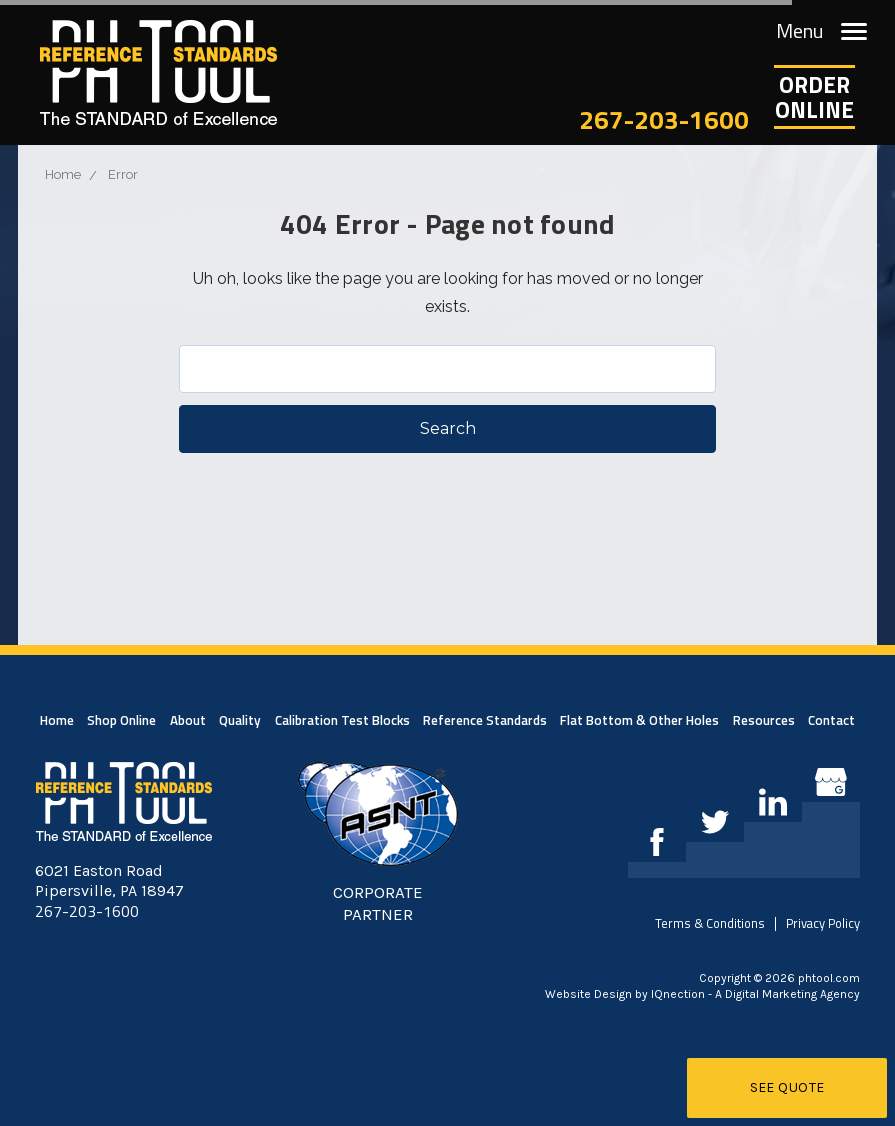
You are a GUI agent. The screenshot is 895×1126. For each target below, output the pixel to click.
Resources (764, 720)
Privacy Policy (823, 923)
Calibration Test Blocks (342, 720)
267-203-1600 (664, 119)
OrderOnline (814, 97)
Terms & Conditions (710, 923)
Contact (831, 720)
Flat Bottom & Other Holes (639, 720)
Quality (240, 720)
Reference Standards (485, 720)
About (188, 720)
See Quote (787, 1087)
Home (57, 720)
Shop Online (121, 720)
